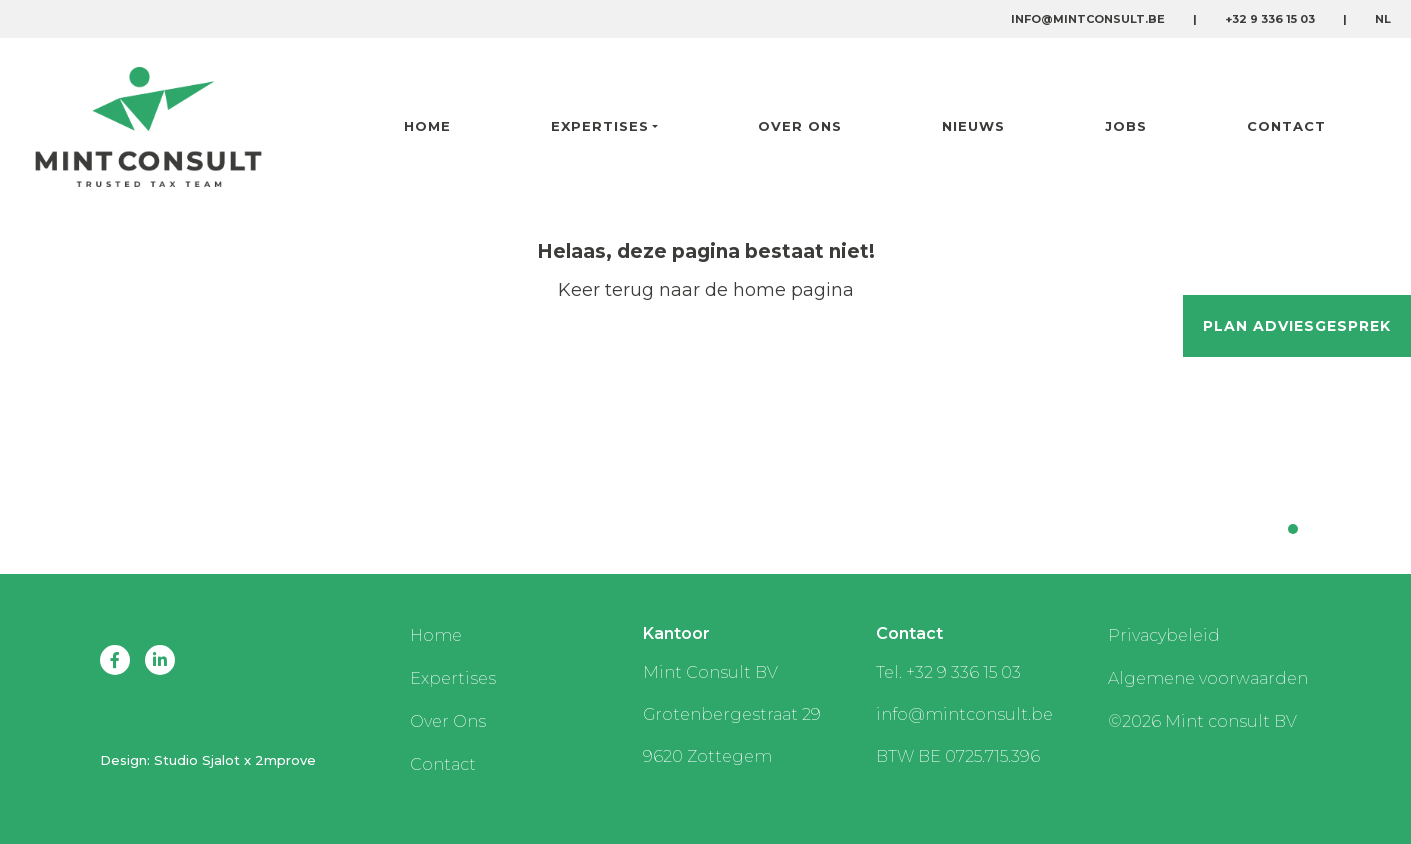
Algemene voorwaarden (1208, 678)
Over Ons (800, 126)
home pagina (793, 290)
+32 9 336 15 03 (1270, 19)
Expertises (600, 126)
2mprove (285, 760)
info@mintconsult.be (1088, 19)
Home (427, 126)
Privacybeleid (1164, 635)
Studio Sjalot (197, 760)
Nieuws (973, 126)
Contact (1286, 126)
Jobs (1126, 126)
